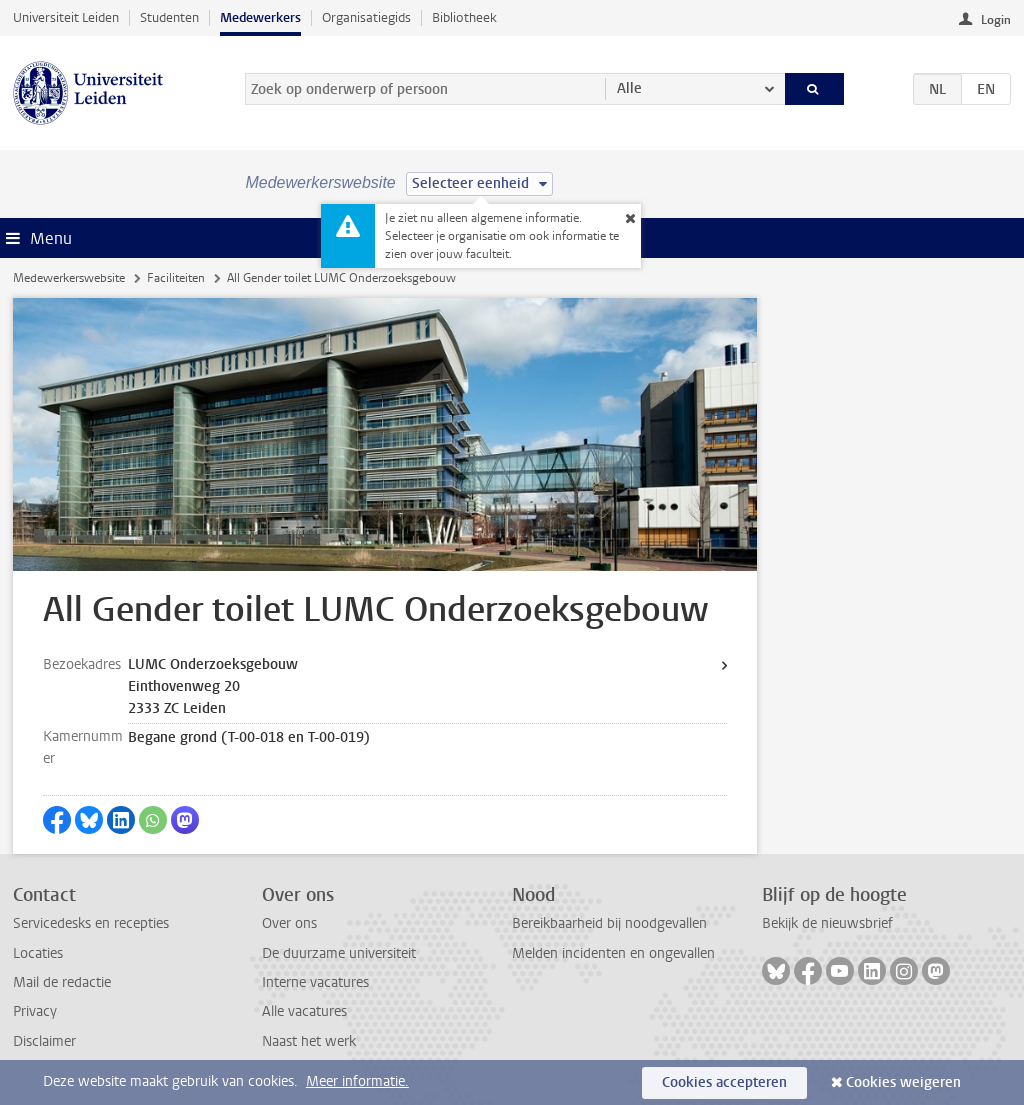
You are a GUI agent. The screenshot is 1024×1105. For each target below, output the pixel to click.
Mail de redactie (62, 982)
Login (996, 20)
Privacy (35, 1011)
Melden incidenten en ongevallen (613, 953)
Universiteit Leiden (66, 17)
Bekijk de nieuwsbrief (827, 923)
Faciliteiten (176, 278)
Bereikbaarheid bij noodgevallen (609, 923)
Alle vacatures (304, 1011)
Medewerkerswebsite (69, 278)
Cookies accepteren (724, 1082)
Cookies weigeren (903, 1082)
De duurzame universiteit (339, 953)
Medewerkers (260, 17)
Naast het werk (309, 1041)
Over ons (289, 923)
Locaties (38, 953)
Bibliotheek (464, 17)
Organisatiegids (366, 17)
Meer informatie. (357, 1081)
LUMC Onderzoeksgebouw (213, 664)
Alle (629, 88)
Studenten (169, 17)
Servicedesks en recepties (91, 923)
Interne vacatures (315, 982)
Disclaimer (44, 1041)
